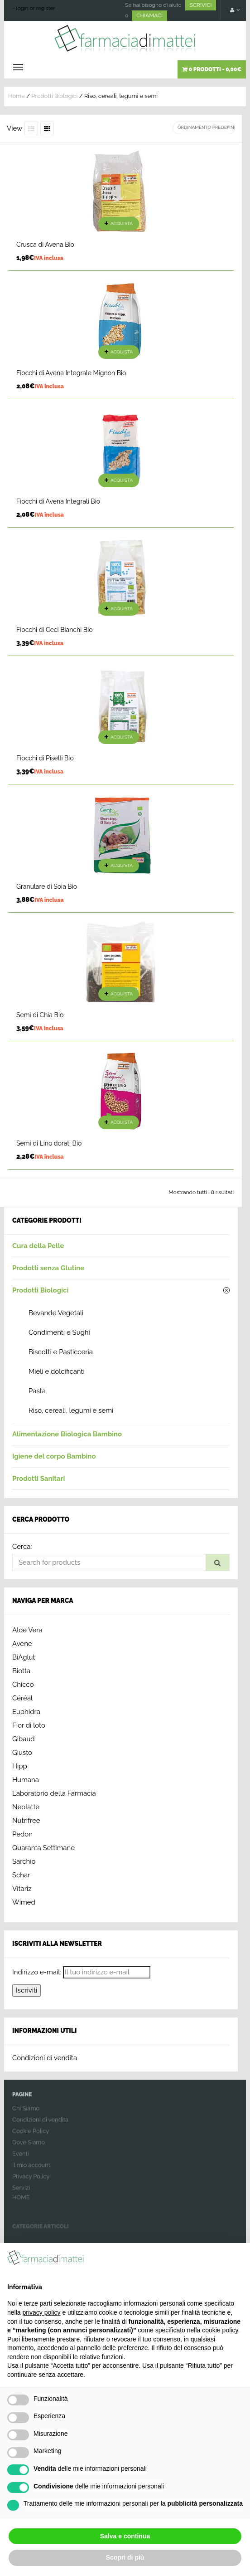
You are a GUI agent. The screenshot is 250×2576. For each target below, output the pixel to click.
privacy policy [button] (41, 2312)
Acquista (122, 223)
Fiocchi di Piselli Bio (45, 758)
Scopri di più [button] (125, 2557)
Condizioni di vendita (44, 2058)
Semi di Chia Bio (39, 1015)
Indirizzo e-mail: (36, 1972)
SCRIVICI (201, 5)
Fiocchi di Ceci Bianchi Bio (54, 629)
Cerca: (22, 1547)
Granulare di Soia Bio (46, 886)
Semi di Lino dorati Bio (49, 1143)
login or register (35, 8)
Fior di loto (28, 1725)
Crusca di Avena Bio (45, 244)
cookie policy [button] (220, 2330)
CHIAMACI (149, 15)
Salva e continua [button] (125, 2536)
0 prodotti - (211, 69)
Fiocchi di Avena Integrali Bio (58, 501)
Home (16, 96)
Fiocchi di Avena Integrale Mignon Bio (71, 373)
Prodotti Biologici (54, 96)
